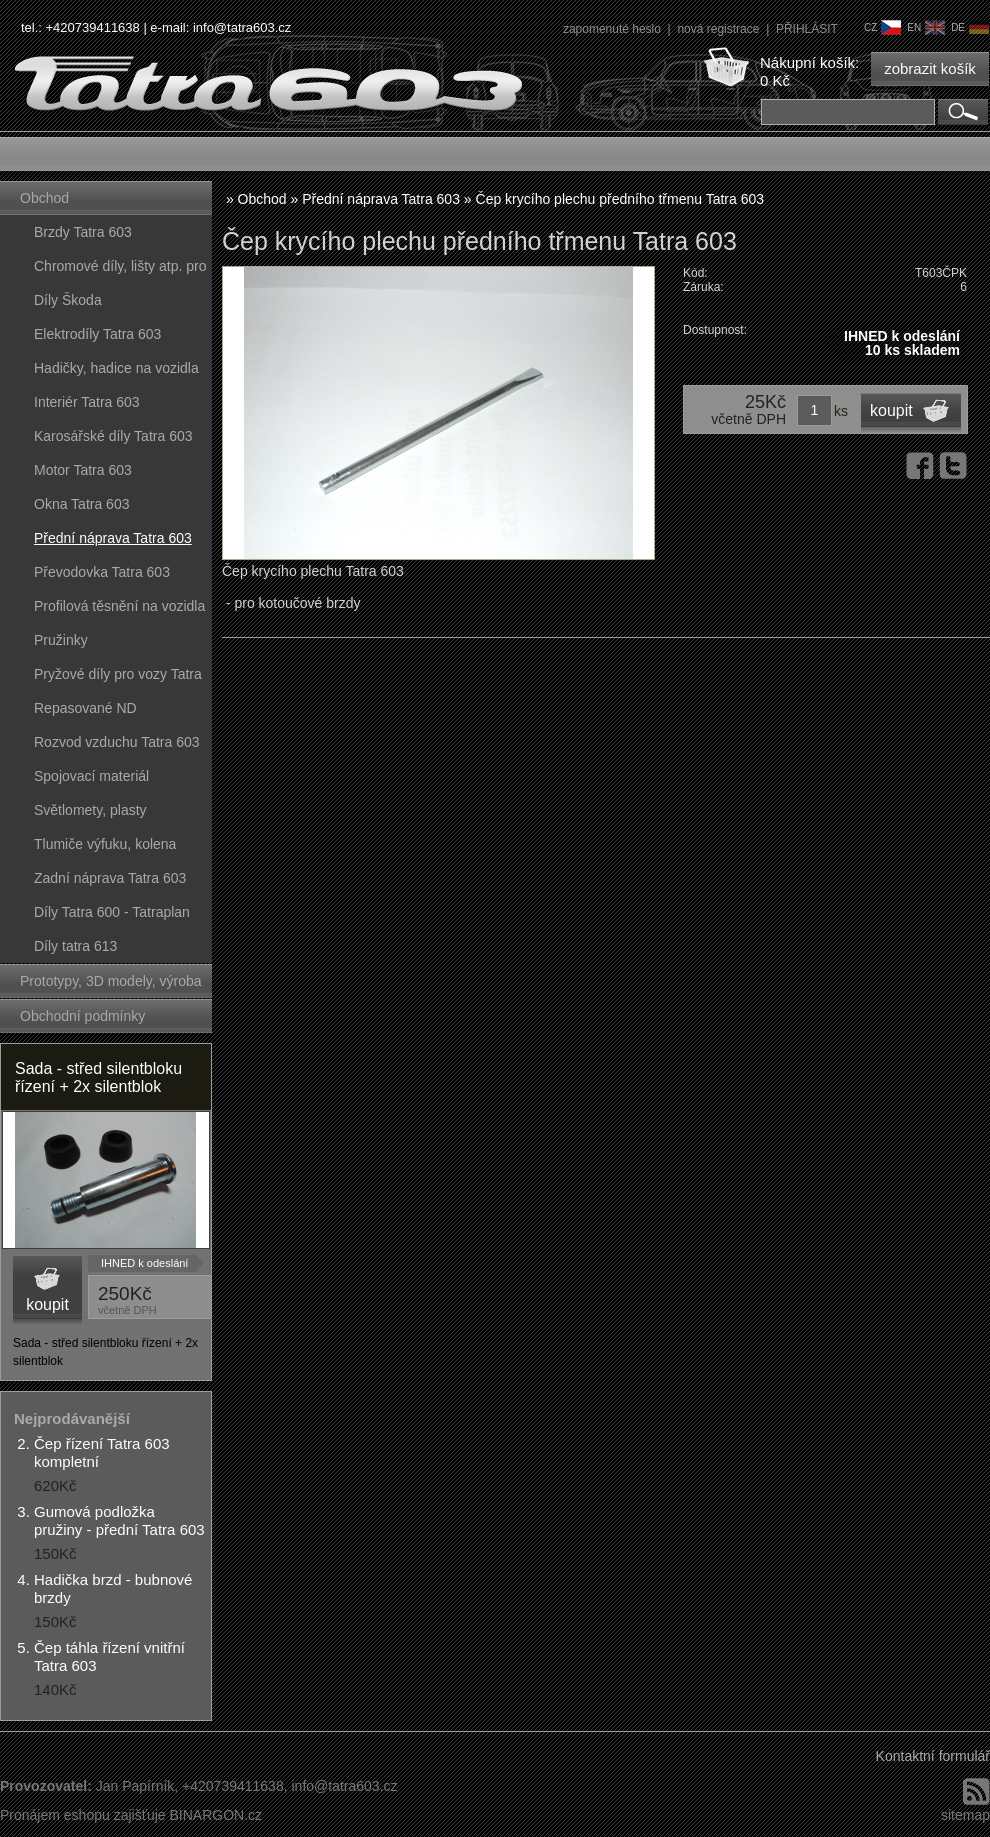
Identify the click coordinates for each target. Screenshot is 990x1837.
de (970, 27)
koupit (47, 1304)
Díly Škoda (68, 300)
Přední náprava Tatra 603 (113, 538)
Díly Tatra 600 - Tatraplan (112, 912)
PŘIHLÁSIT (807, 29)
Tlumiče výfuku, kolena (105, 844)
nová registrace (719, 29)
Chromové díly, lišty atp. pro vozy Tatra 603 (120, 270)
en (926, 27)
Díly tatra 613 (75, 946)
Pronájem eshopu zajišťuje (83, 1815)
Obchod (44, 198)
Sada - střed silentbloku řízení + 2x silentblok (98, 1077)
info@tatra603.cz (242, 27)
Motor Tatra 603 (83, 470)
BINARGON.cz (215, 1815)
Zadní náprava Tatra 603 (110, 878)
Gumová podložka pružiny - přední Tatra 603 (119, 1520)
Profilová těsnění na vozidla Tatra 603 (119, 610)
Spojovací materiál (91, 776)
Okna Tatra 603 (81, 504)
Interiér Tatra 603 (87, 402)
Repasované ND (85, 708)
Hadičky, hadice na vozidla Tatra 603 (116, 372)
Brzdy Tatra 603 (83, 232)
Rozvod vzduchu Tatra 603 (117, 742)
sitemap (965, 1815)
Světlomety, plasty (90, 810)
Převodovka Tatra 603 (102, 572)
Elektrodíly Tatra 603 (97, 334)
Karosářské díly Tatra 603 (113, 436)
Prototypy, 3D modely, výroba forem (111, 985)
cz (882, 27)
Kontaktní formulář (933, 1756)
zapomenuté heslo (613, 29)
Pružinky (61, 640)
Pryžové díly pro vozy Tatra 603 (118, 678)
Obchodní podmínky (82, 1016)
